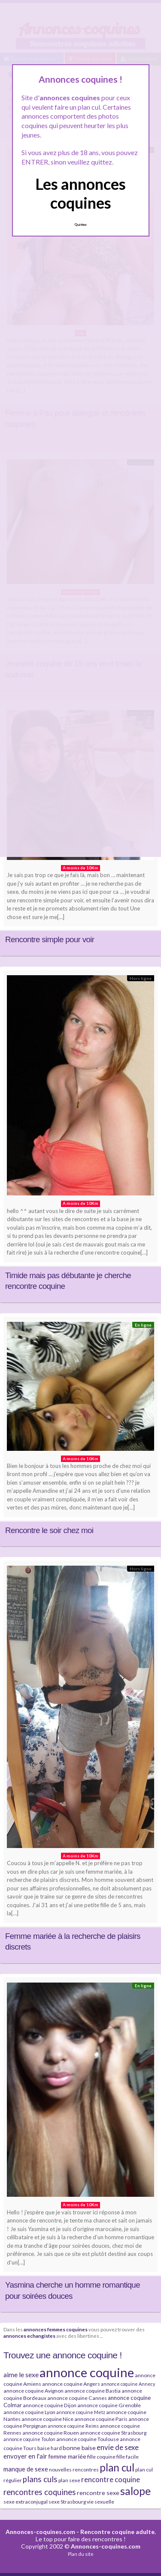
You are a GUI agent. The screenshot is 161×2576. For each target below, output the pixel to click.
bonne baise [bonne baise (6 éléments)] (79, 2447)
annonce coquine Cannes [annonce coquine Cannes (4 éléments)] (77, 2398)
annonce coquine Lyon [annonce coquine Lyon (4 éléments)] (29, 2412)
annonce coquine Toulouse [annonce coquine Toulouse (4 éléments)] (87, 2439)
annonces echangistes (29, 2336)
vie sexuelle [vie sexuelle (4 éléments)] (100, 2501)
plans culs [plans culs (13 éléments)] (40, 2479)
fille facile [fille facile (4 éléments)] (127, 2456)
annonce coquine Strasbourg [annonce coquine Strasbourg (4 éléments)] (113, 2432)
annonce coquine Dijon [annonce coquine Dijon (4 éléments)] (49, 2405)
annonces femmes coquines (56, 2329)
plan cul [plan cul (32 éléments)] (117, 2467)
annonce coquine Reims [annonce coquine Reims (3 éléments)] (73, 2426)
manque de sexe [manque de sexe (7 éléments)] (25, 2469)
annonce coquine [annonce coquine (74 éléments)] (86, 2372)
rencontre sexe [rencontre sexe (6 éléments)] (98, 2492)
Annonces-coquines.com (40, 2531)
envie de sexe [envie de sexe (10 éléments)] (118, 2447)
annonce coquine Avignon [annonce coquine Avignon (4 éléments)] (33, 2390)
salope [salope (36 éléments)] (135, 2491)
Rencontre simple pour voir (49, 939)
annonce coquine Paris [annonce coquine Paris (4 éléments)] (101, 2419)
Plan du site (81, 2554)
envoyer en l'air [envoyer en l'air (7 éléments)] (25, 2456)
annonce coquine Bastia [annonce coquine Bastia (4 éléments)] (92, 2390)
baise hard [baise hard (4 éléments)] (49, 2448)
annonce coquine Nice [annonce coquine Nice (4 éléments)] (47, 2419)
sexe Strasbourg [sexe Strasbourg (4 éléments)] (67, 2501)
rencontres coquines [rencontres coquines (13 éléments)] (39, 2492)
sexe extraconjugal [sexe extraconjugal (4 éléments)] (25, 2501)
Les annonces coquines (80, 193)
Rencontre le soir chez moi (49, 1530)
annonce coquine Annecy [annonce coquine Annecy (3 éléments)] (128, 2384)
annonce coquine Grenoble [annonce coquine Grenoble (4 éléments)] (109, 2405)
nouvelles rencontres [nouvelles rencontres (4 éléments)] (74, 2469)
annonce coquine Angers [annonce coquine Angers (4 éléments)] (71, 2384)
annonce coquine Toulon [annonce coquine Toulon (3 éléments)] (29, 2439)
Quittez (80, 224)
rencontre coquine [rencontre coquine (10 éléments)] (110, 2479)
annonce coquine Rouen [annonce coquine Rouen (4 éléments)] (50, 2432)
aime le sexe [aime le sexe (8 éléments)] (21, 2374)
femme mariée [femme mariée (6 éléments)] (67, 2456)
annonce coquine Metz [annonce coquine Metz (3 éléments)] (80, 2412)
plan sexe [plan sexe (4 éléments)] (69, 2480)
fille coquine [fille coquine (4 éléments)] (101, 2456)
